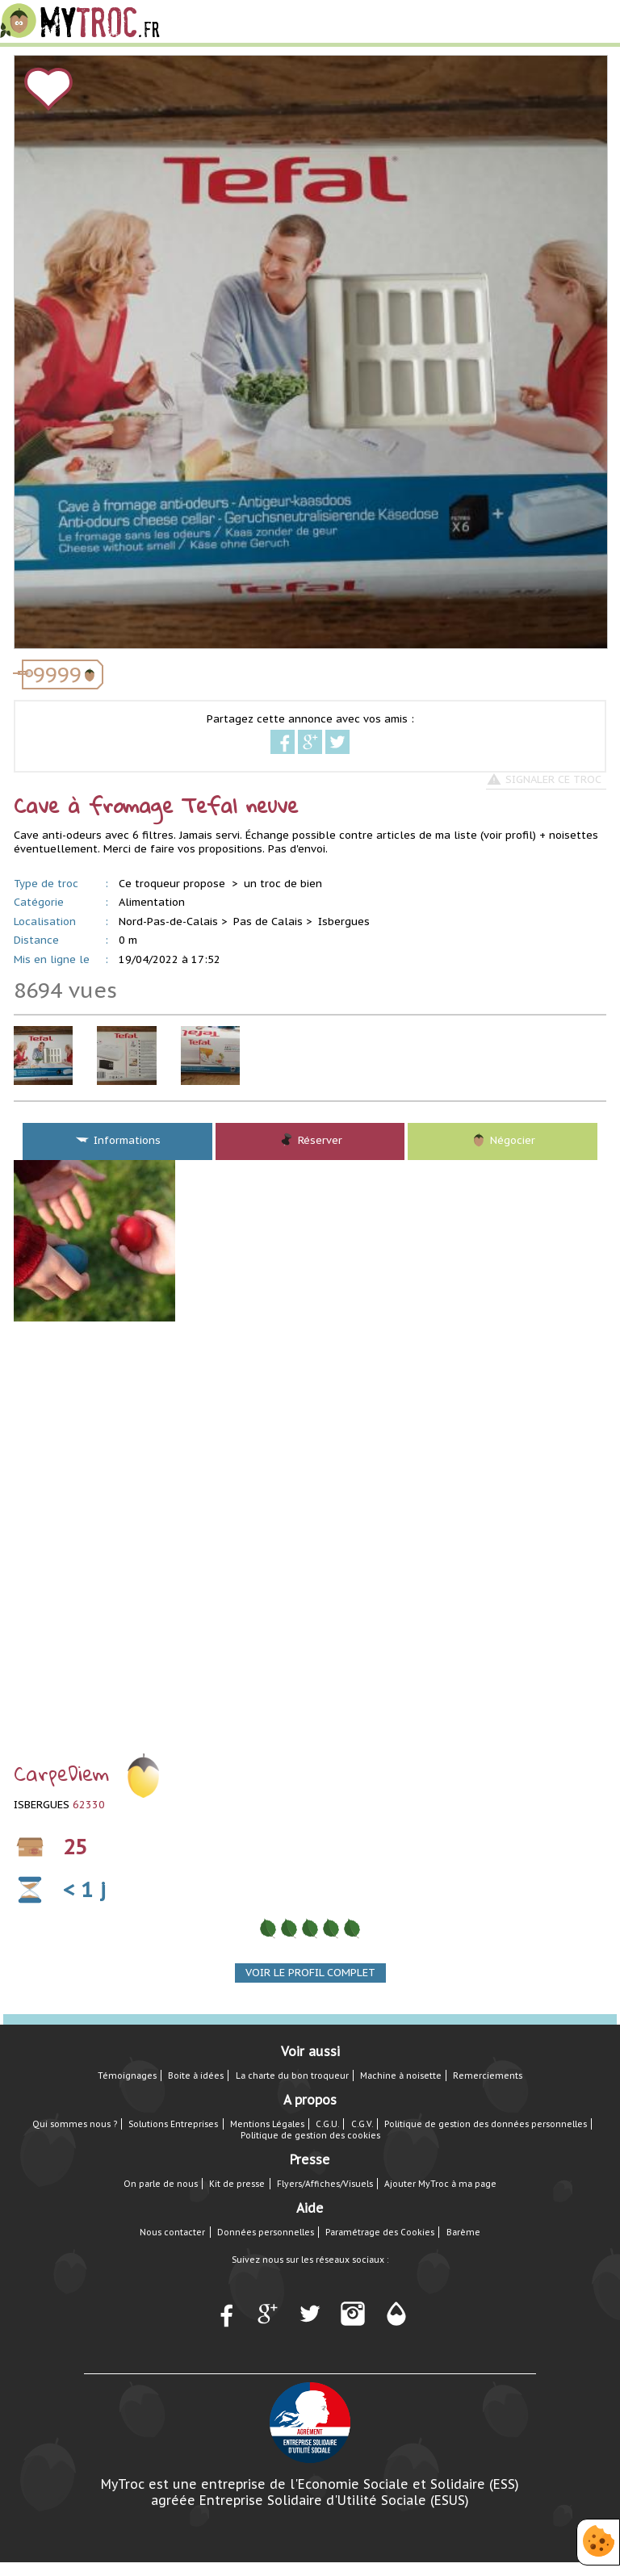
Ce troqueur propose (173, 883)
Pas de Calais (268, 921)
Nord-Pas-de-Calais (168, 921)
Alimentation (152, 902)
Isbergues (344, 921)
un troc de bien (283, 883)
